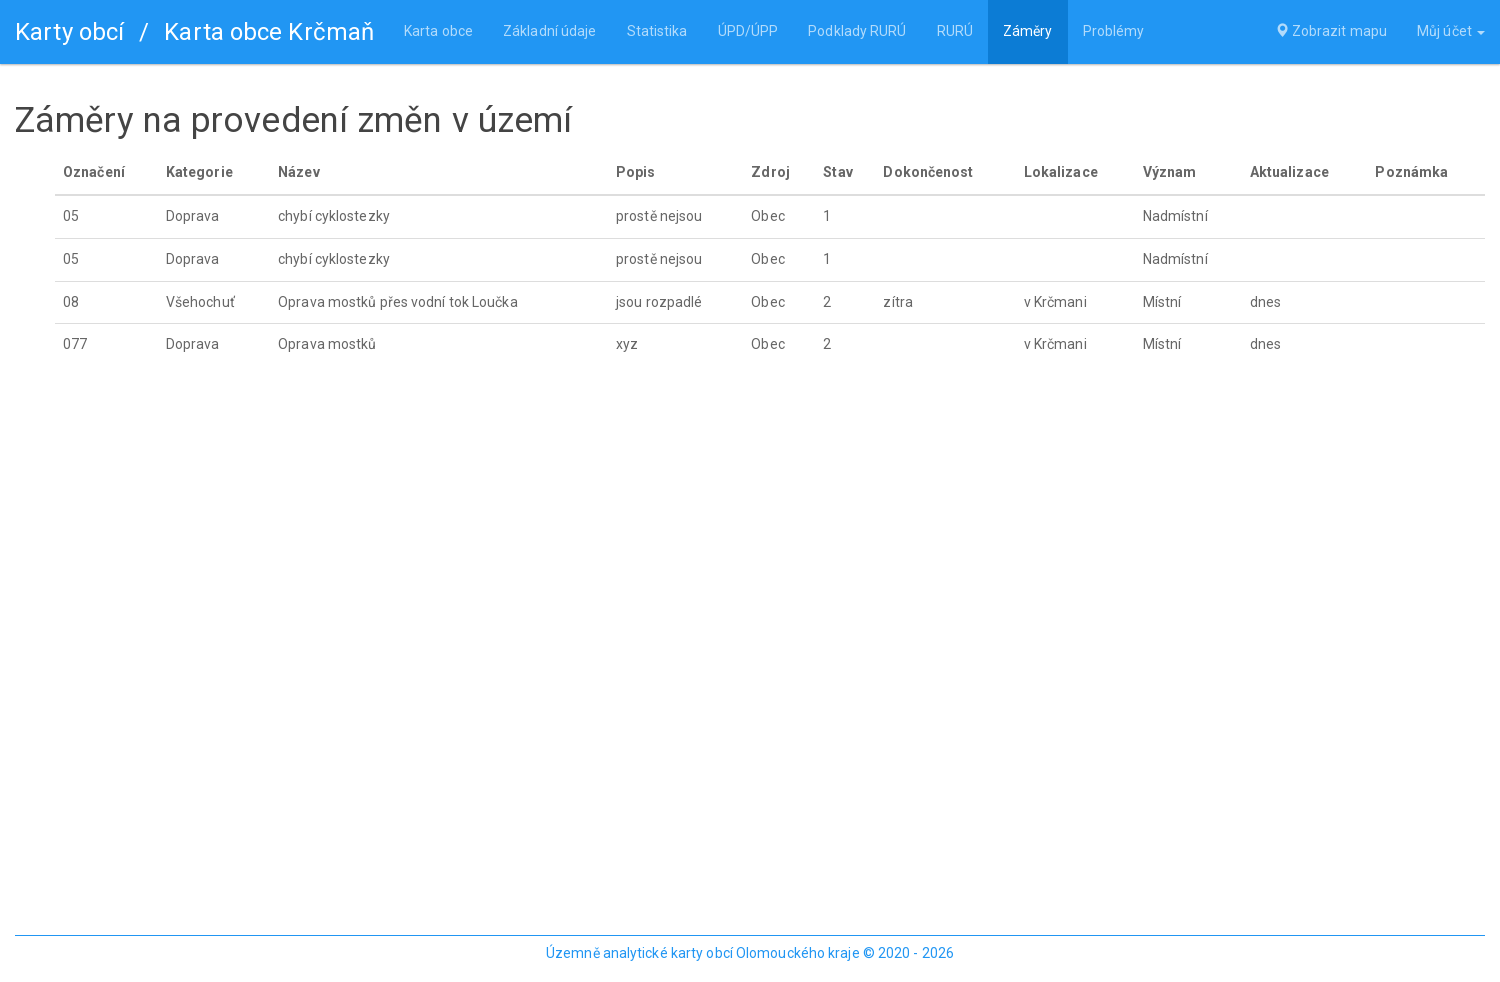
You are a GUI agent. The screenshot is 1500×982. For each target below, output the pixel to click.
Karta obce (438, 32)
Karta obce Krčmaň (269, 32)
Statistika (656, 32)
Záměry (1028, 32)
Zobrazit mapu (1331, 32)
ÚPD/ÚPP (747, 32)
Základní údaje (549, 32)
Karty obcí (69, 32)
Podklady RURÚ (857, 32)
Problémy (1113, 32)
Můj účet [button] (1451, 32)
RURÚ (954, 32)
